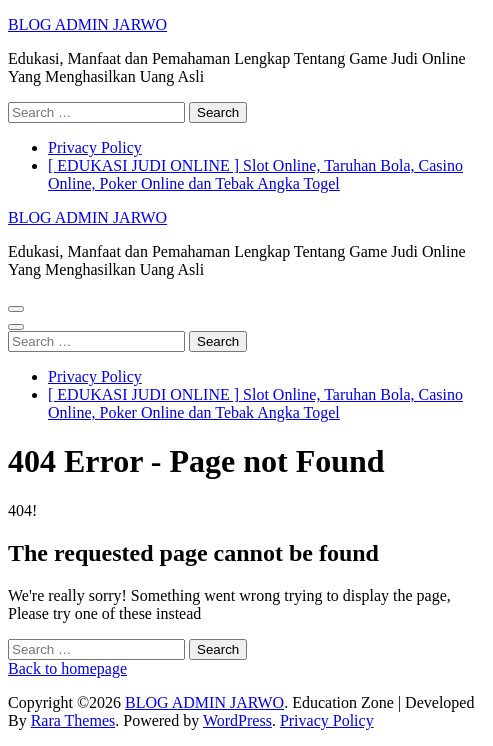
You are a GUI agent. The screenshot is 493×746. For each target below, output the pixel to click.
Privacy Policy (95, 147)
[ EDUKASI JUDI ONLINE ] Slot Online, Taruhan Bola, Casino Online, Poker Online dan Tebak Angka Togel (255, 174)
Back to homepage (67, 668)
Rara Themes (73, 720)
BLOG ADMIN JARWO (87, 24)
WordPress (237, 720)
